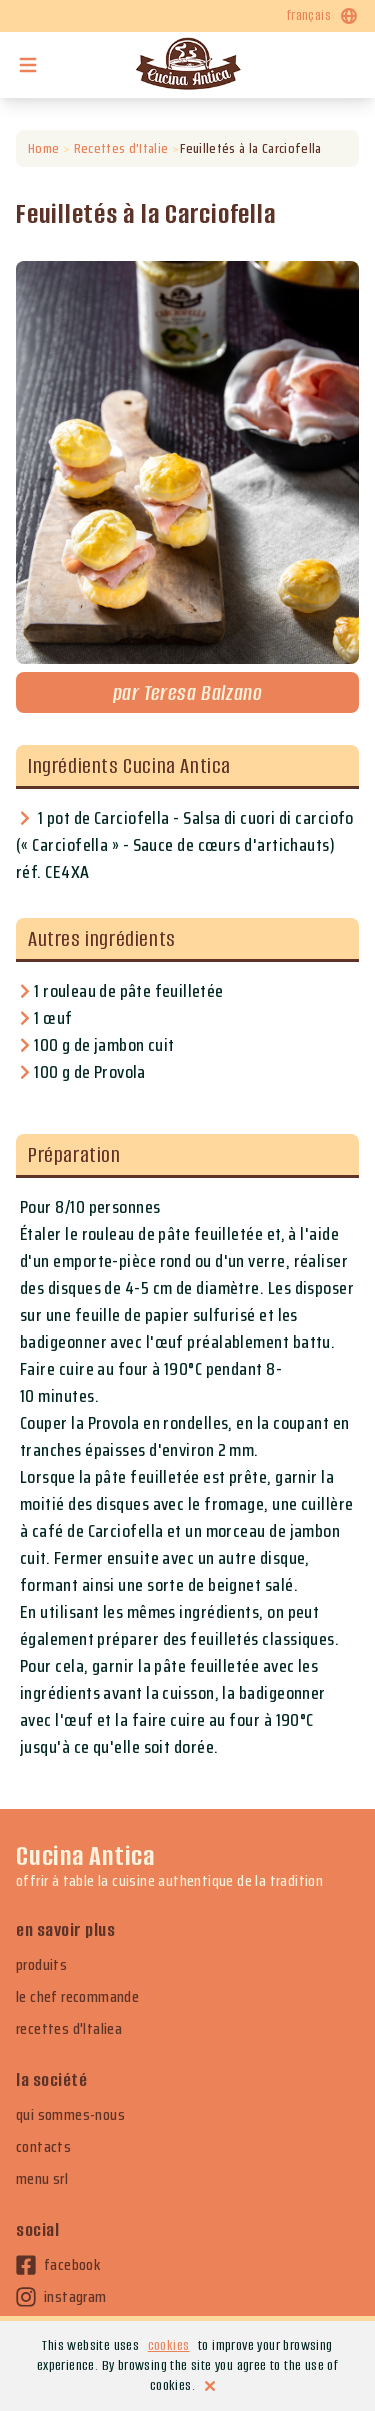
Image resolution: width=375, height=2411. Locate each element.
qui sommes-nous (70, 2115)
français (323, 16)
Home (43, 148)
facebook (58, 2265)
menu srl (42, 2179)
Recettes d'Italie (121, 148)
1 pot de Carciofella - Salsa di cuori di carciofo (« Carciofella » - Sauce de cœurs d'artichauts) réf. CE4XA (185, 845)
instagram (61, 2297)
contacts (43, 2147)
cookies (169, 2345)
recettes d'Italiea (69, 2029)
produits (41, 1965)
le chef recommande (77, 1997)
